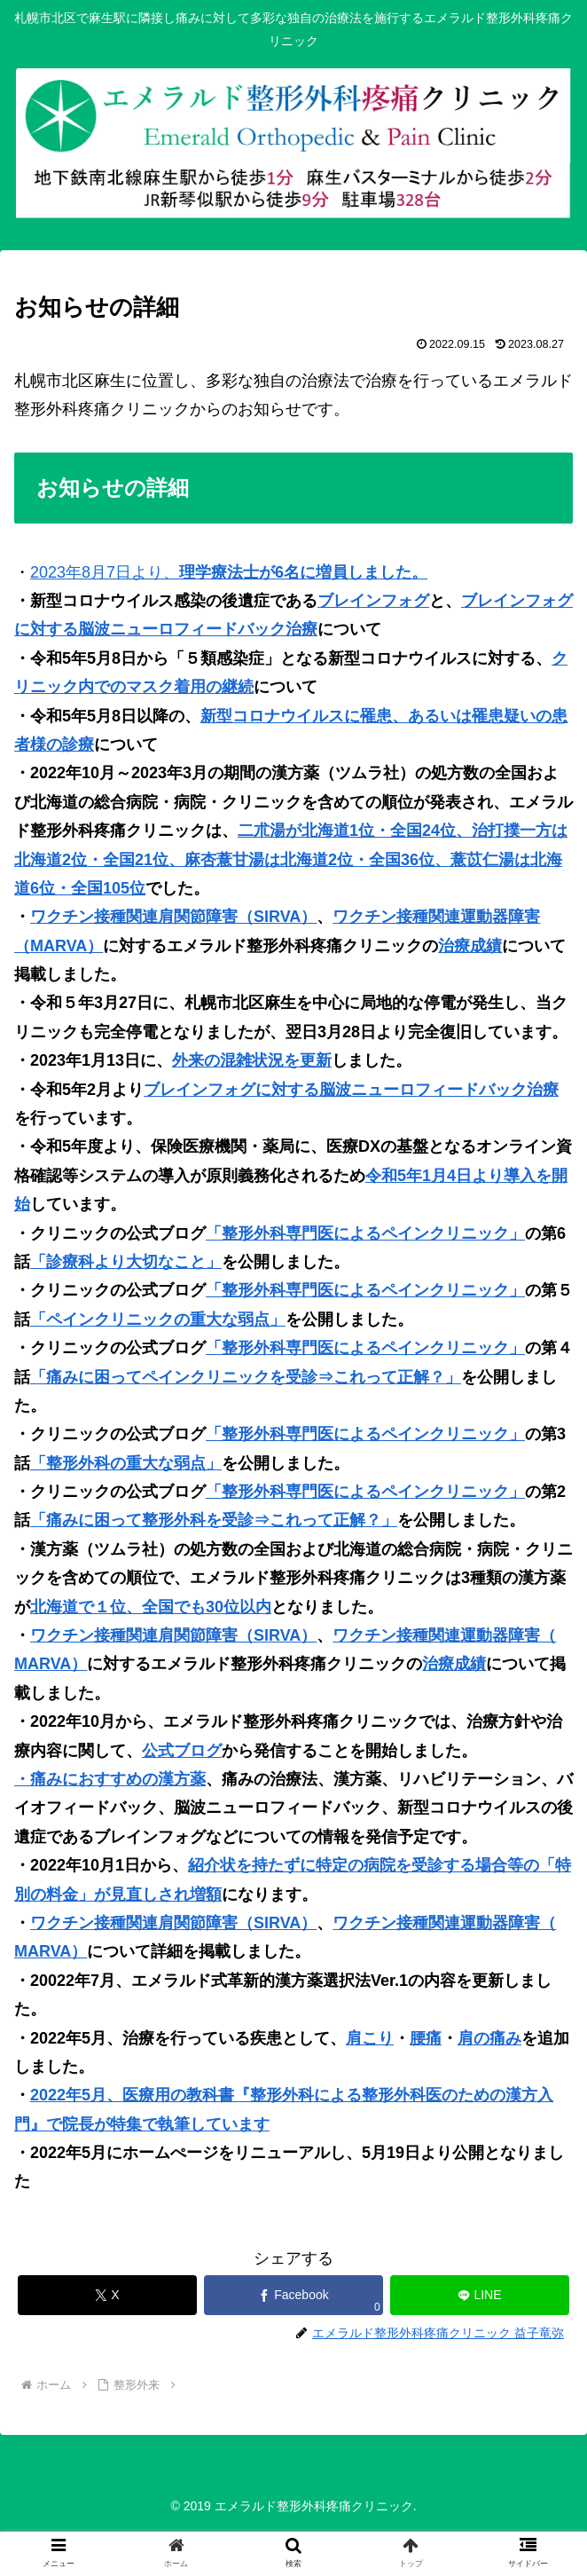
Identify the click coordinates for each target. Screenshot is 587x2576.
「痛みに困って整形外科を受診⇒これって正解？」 (213, 1520)
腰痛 (426, 2038)
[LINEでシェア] (479, 2295)
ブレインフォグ (373, 601)
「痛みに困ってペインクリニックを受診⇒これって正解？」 (245, 1377)
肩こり (370, 2038)
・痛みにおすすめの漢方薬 (110, 1779)
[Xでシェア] (107, 2295)
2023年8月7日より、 (228, 572)
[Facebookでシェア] (293, 2295)
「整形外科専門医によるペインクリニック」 (365, 1233)
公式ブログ (182, 1751)
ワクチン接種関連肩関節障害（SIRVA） (173, 917)
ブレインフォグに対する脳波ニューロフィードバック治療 (351, 1090)
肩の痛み (489, 2038)
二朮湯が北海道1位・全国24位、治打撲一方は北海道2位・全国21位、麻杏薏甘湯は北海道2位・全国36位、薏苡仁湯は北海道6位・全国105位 (290, 859)
